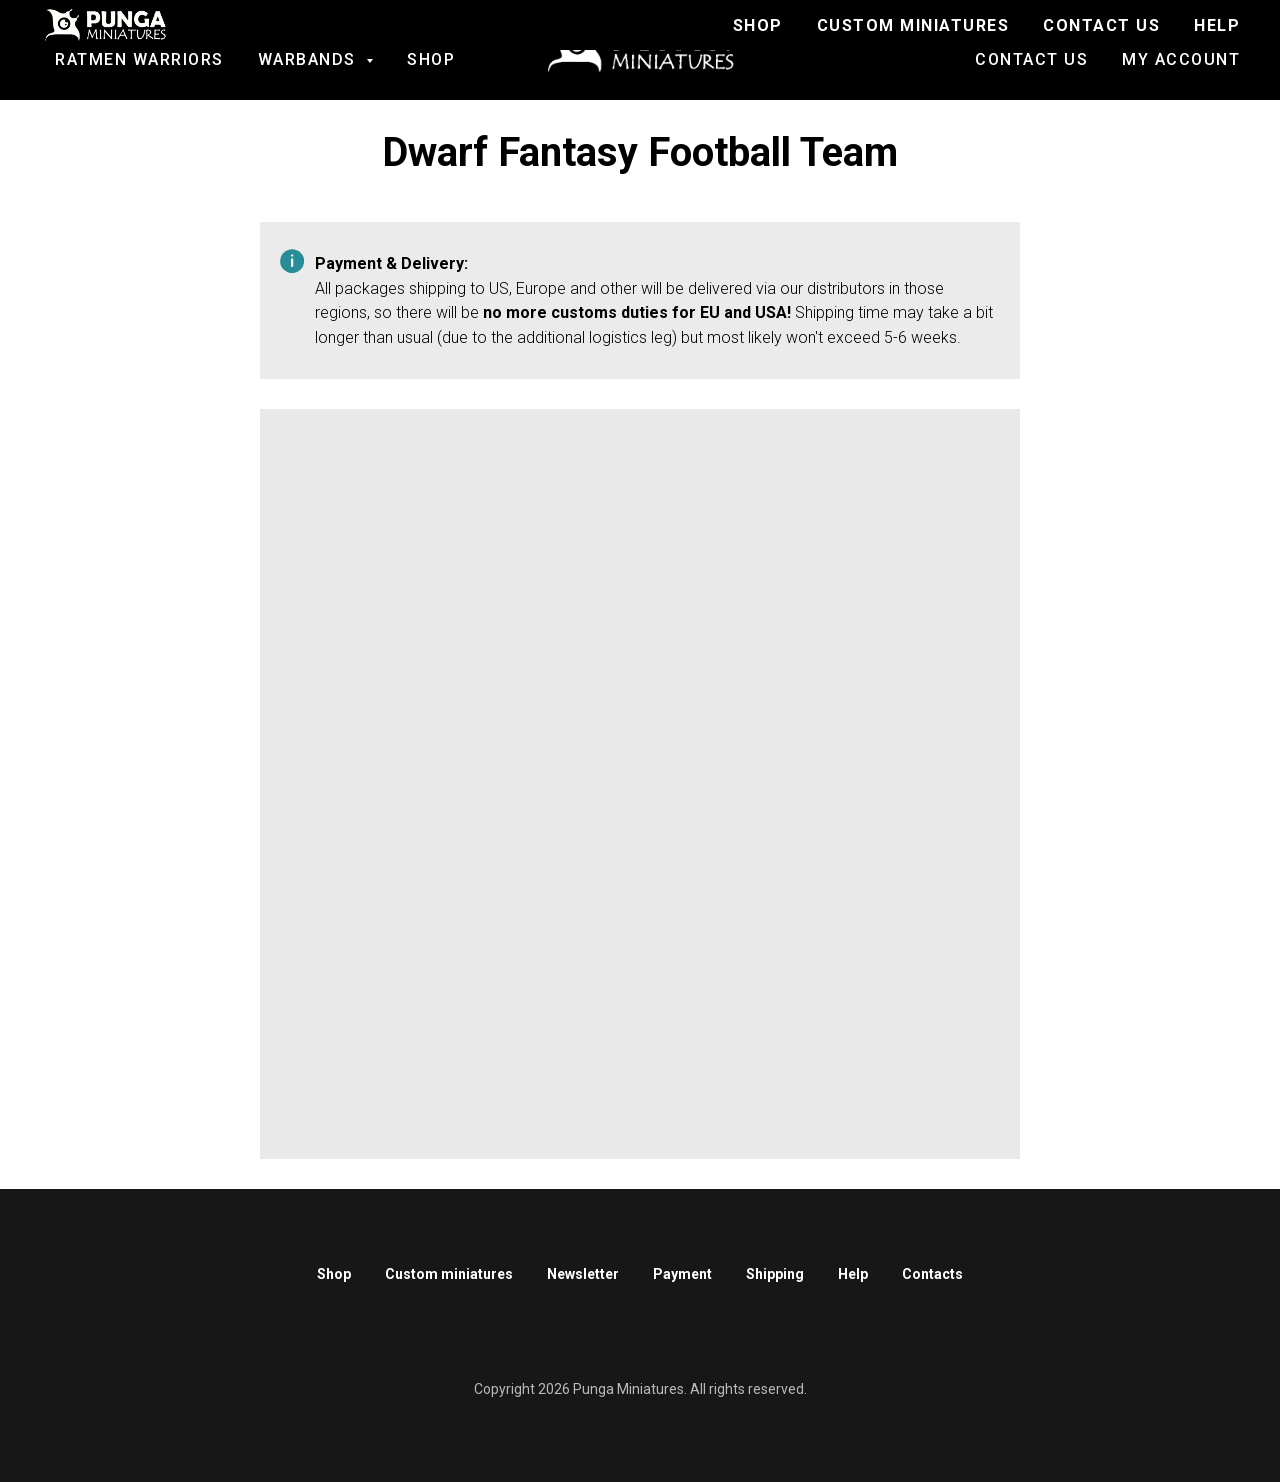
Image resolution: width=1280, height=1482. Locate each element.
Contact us (1031, 59)
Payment (682, 1274)
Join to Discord (925, 40)
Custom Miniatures (1131, 40)
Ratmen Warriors (139, 59)
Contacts (932, 1274)
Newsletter (583, 1274)
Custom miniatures (449, 1274)
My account (1181, 59)
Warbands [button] (310, 59)
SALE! (292, 40)
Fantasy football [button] (130, 40)
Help (853, 1274)
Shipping (775, 1274)
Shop (431, 59)
